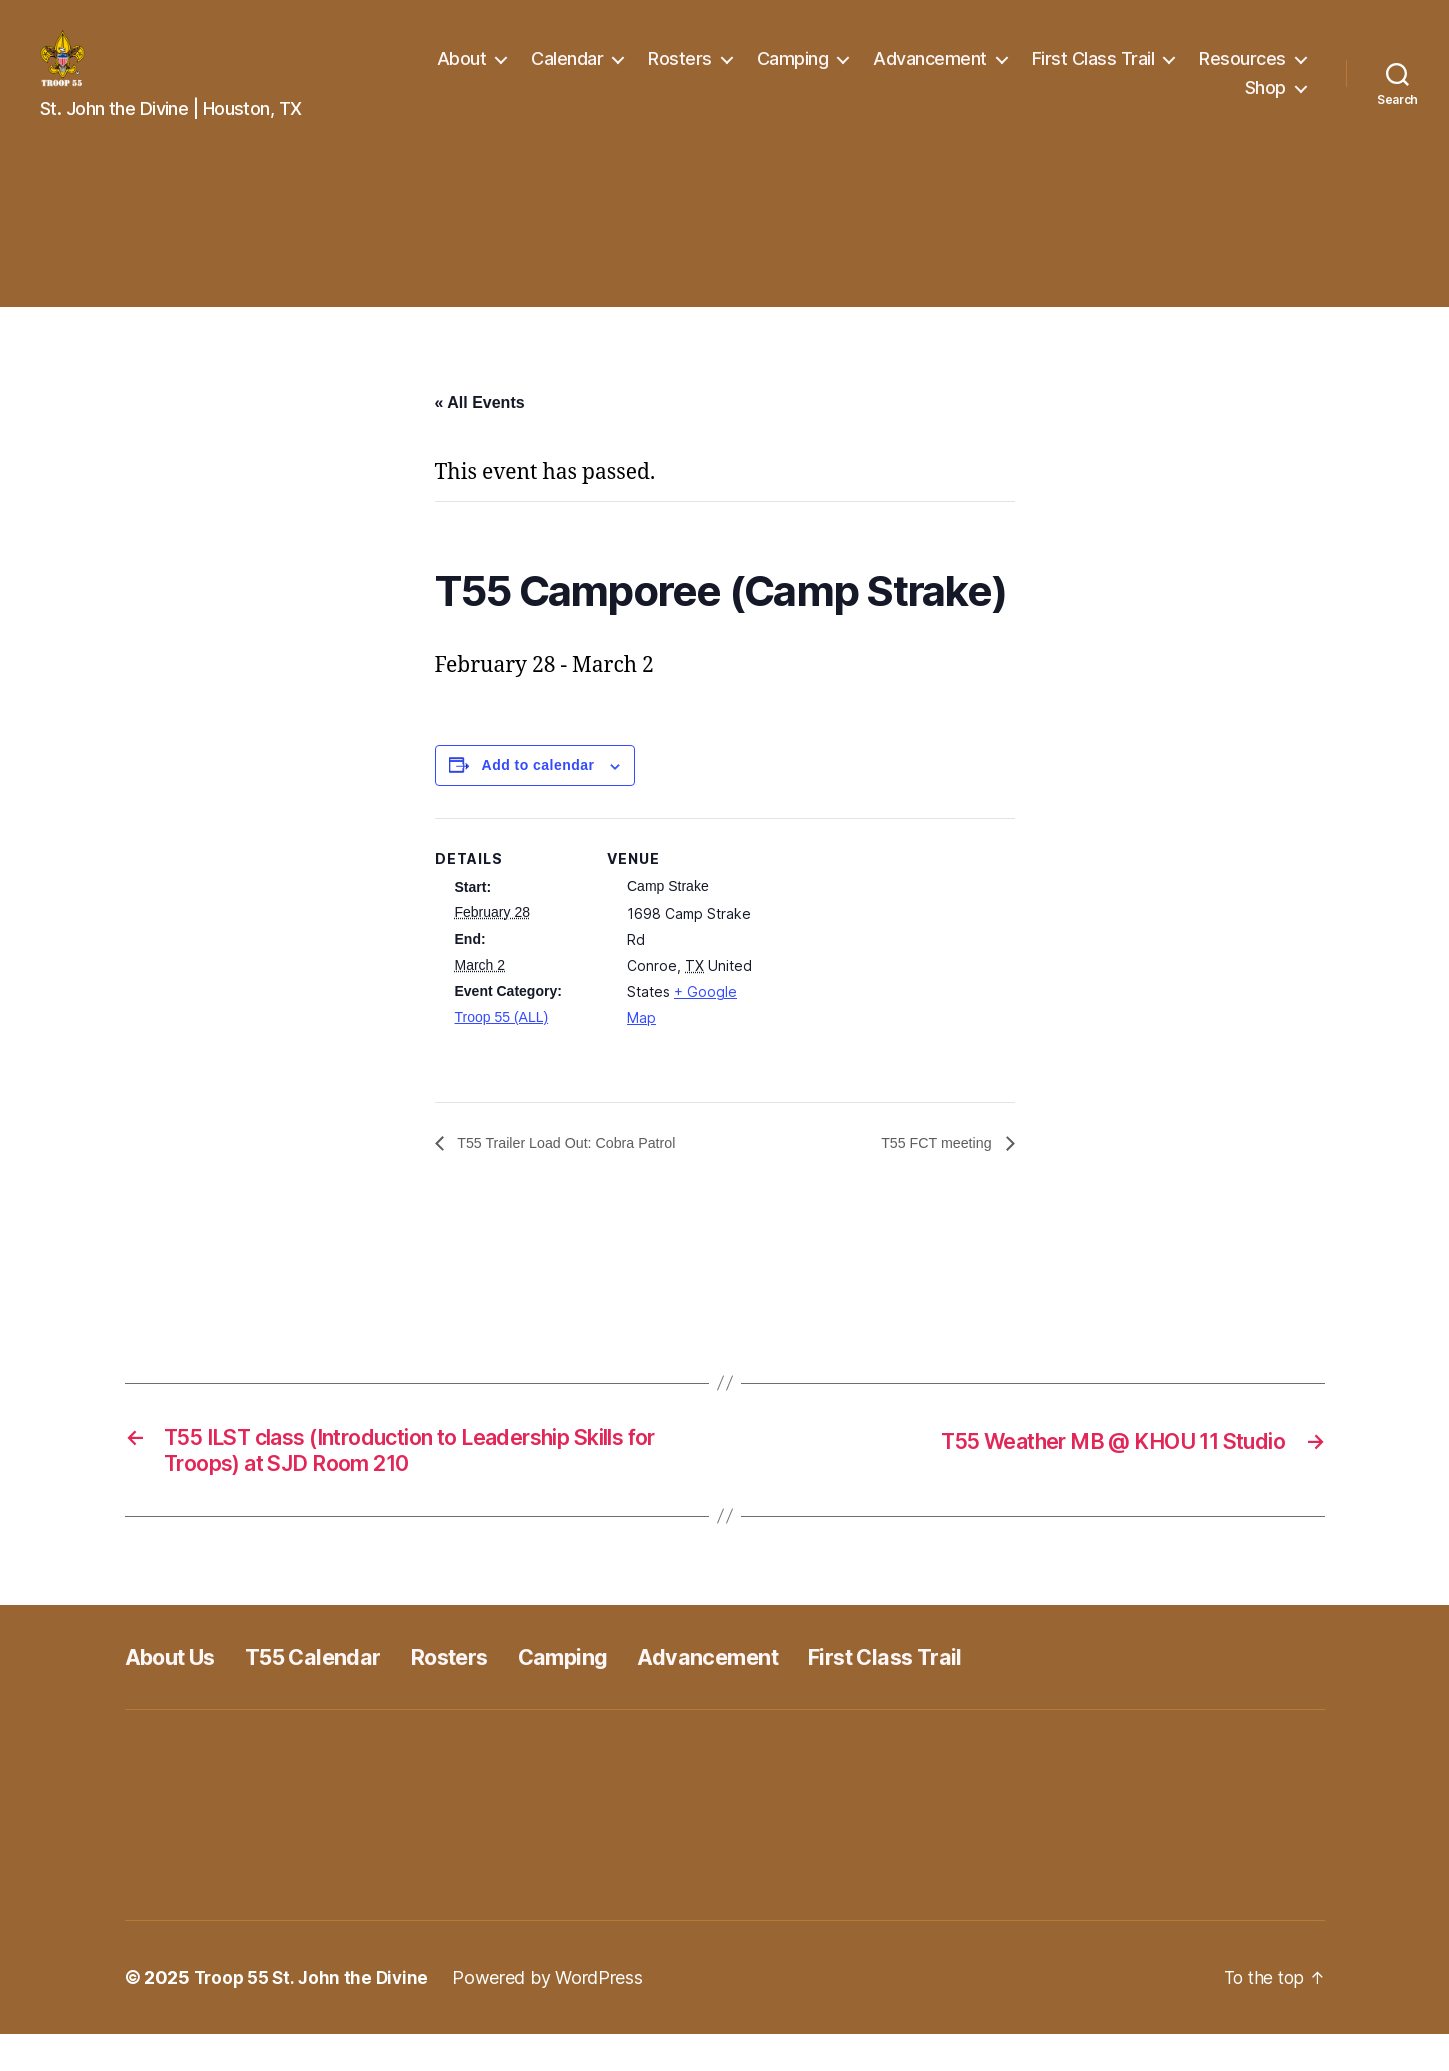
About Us (177, 1693)
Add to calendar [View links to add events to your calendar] (538, 795)
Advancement (930, 73)
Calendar (567, 73)
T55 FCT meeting (931, 1173)
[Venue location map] (885, 986)
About (462, 73)
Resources (1242, 73)
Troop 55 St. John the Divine (315, 2014)
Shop (1265, 102)
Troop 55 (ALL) (502, 1047)
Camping (793, 73)
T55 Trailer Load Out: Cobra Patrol (579, 1173)
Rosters (680, 73)
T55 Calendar (334, 1693)
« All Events (480, 432)
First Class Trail (1093, 73)
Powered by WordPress (555, 2014)
